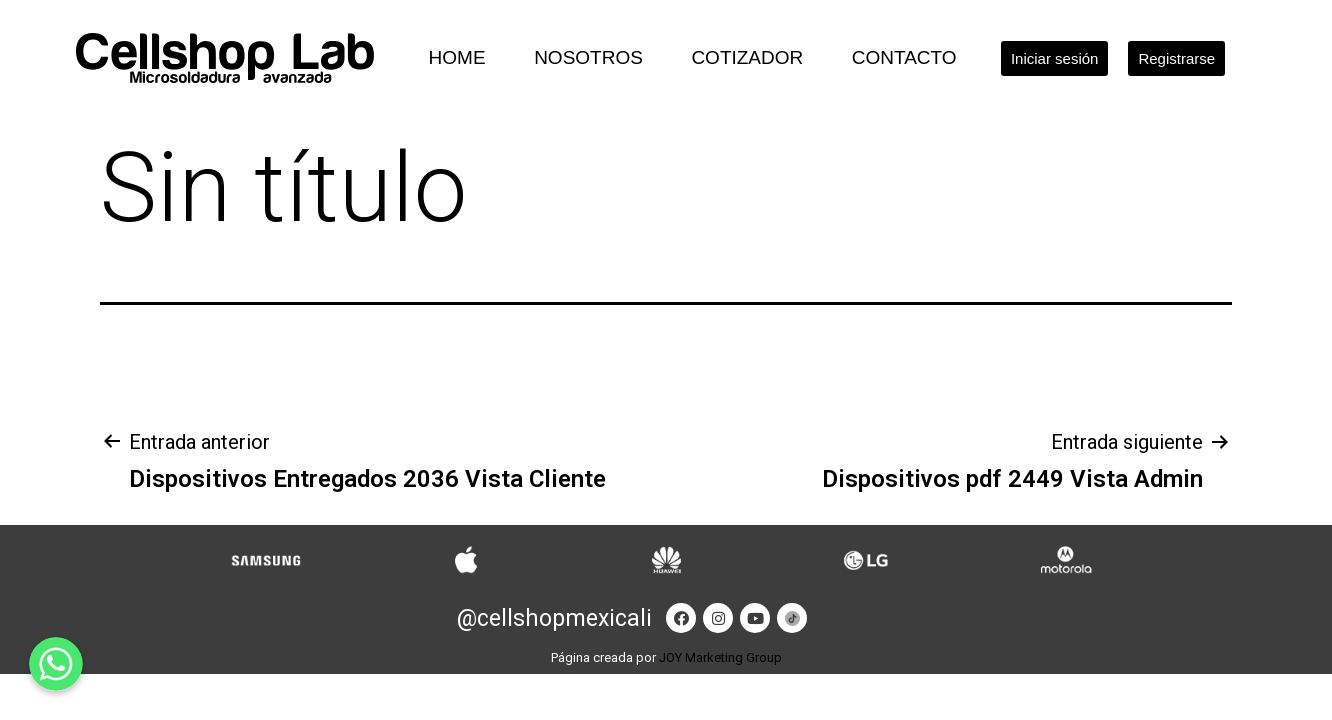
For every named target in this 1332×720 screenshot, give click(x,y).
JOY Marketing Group (720, 657)
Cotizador (747, 57)
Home (457, 57)
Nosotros (588, 57)
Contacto (904, 57)
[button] (1055, 58)
